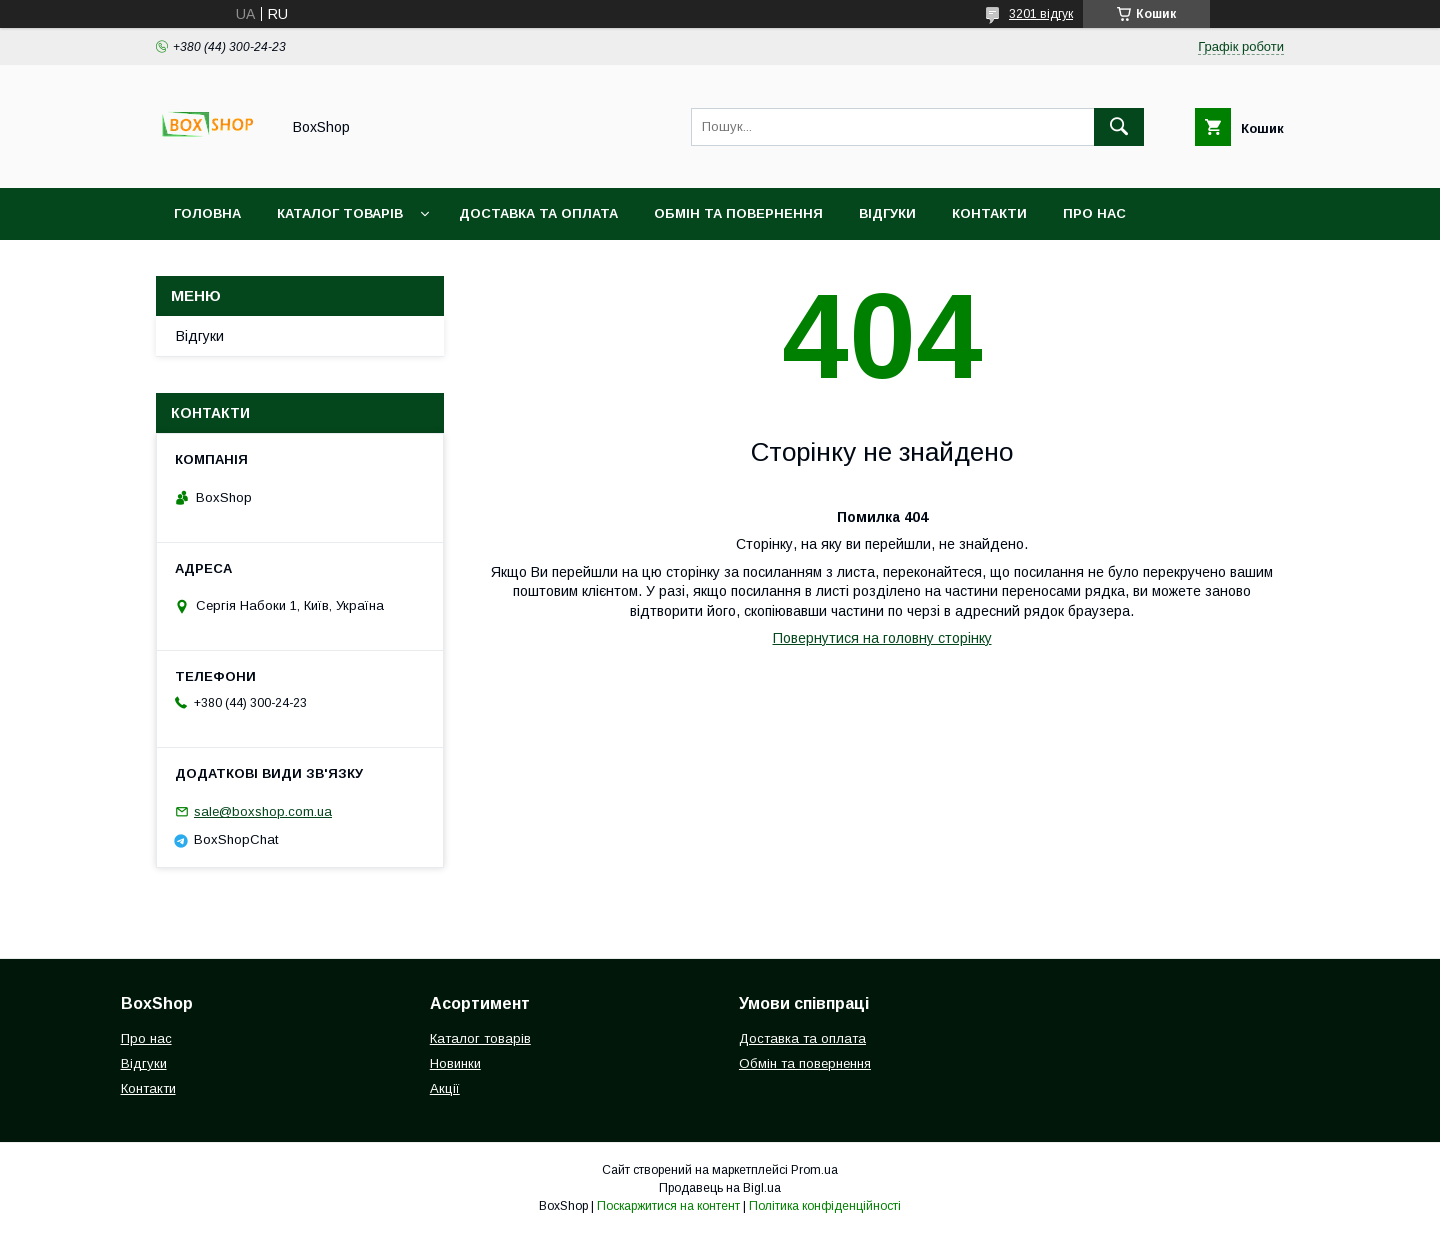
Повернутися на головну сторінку (882, 638)
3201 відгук (1041, 14)
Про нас (1094, 213)
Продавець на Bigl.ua (720, 1188)
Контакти (989, 213)
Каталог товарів (340, 213)
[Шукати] (1119, 127)
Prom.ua (814, 1170)
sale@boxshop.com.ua (263, 811)
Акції (445, 1088)
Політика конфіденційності (825, 1206)
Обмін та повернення (738, 213)
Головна (207, 213)
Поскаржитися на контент (668, 1206)
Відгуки (887, 213)
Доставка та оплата (538, 213)
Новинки (455, 1063)
